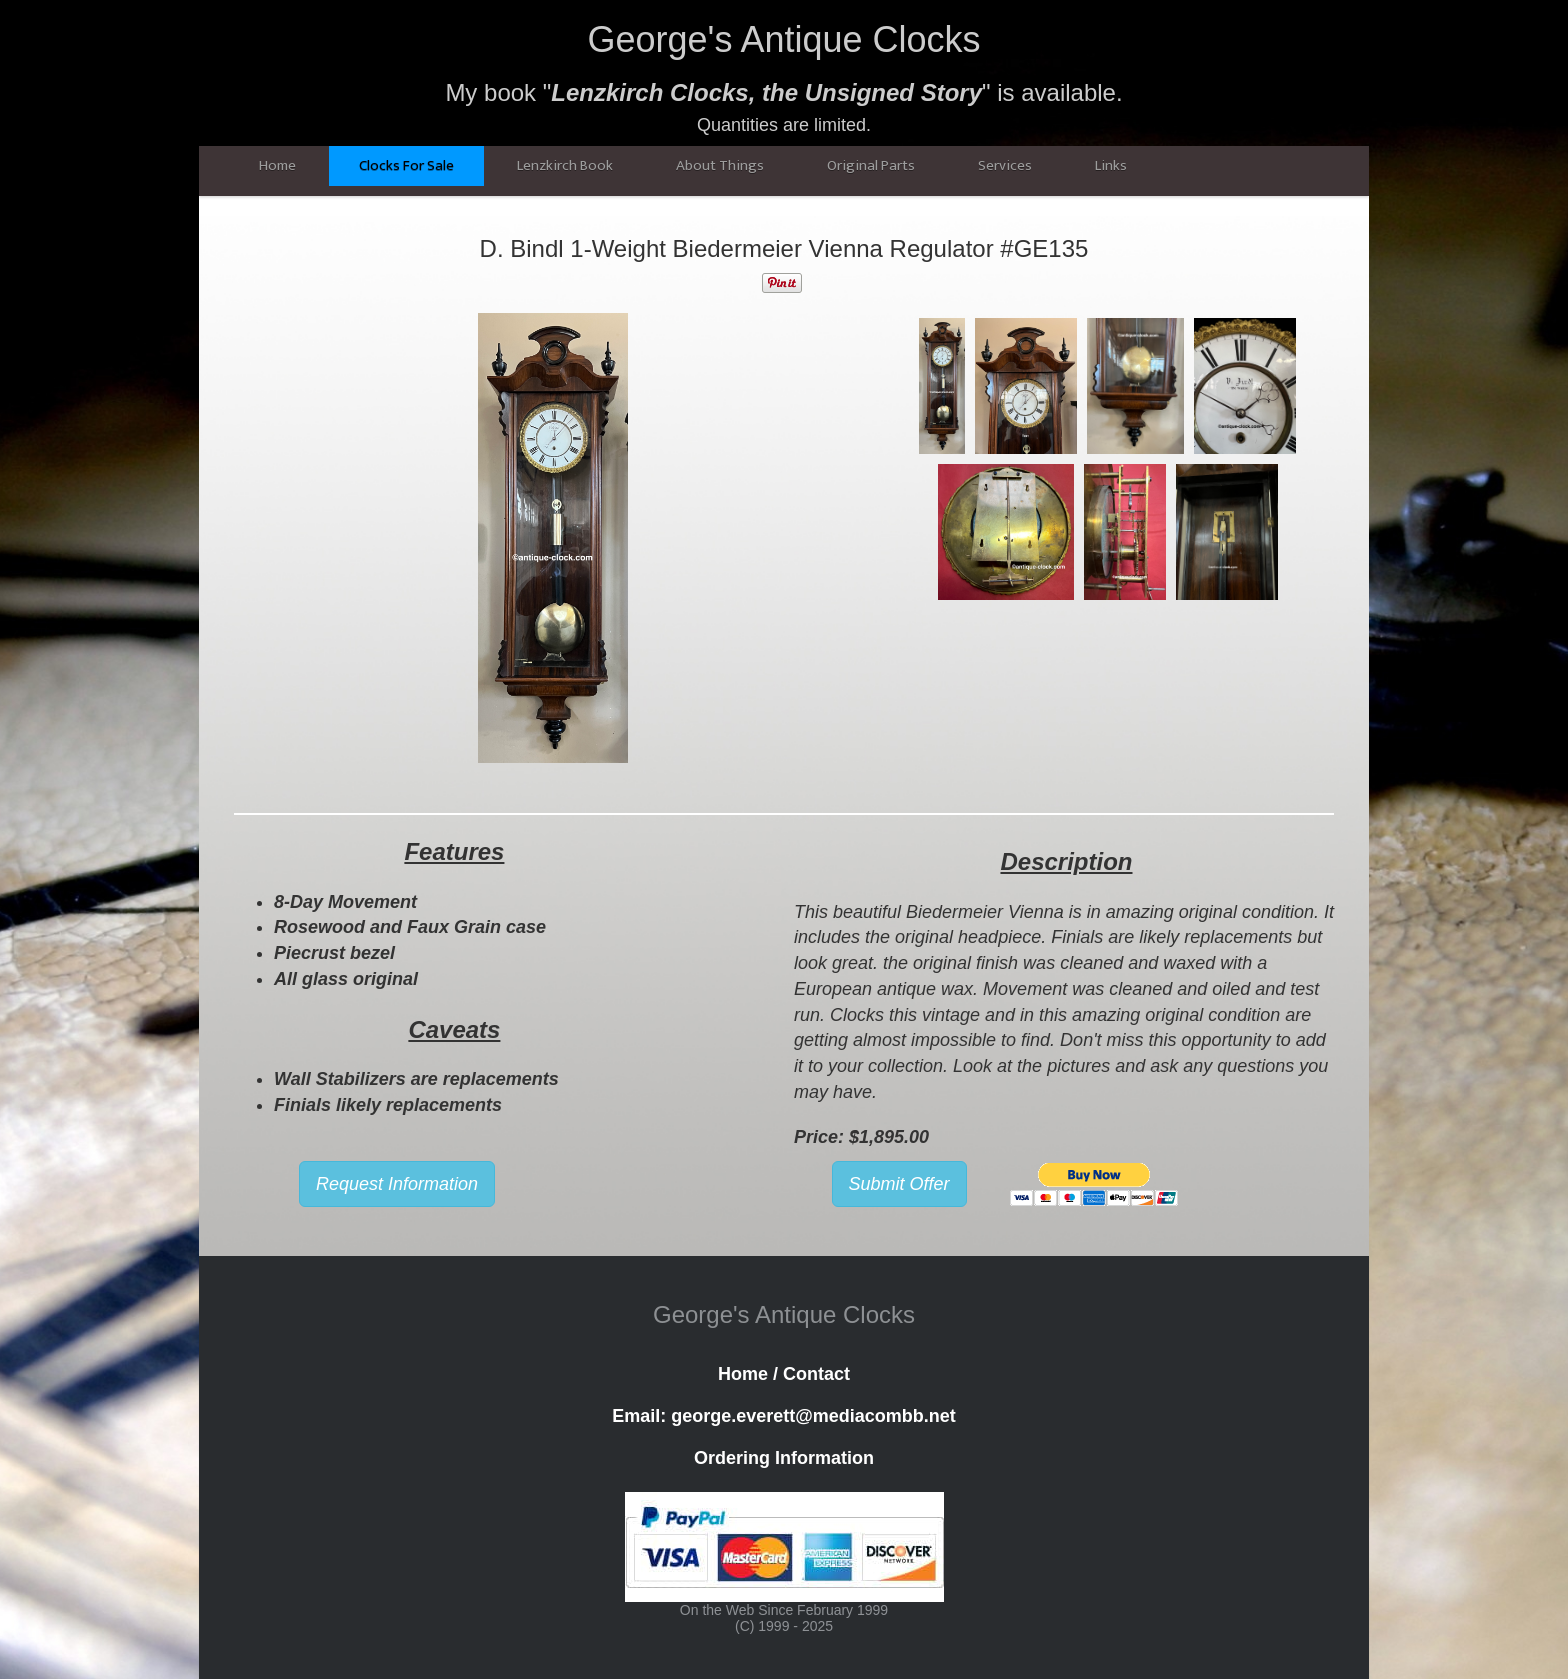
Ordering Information (784, 1458)
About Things (720, 165)
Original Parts (871, 165)
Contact (816, 1374)
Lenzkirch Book (565, 165)
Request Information (397, 1184)
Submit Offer (899, 1184)
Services (1005, 165)
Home (277, 165)
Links (1111, 165)
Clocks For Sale (406, 165)
